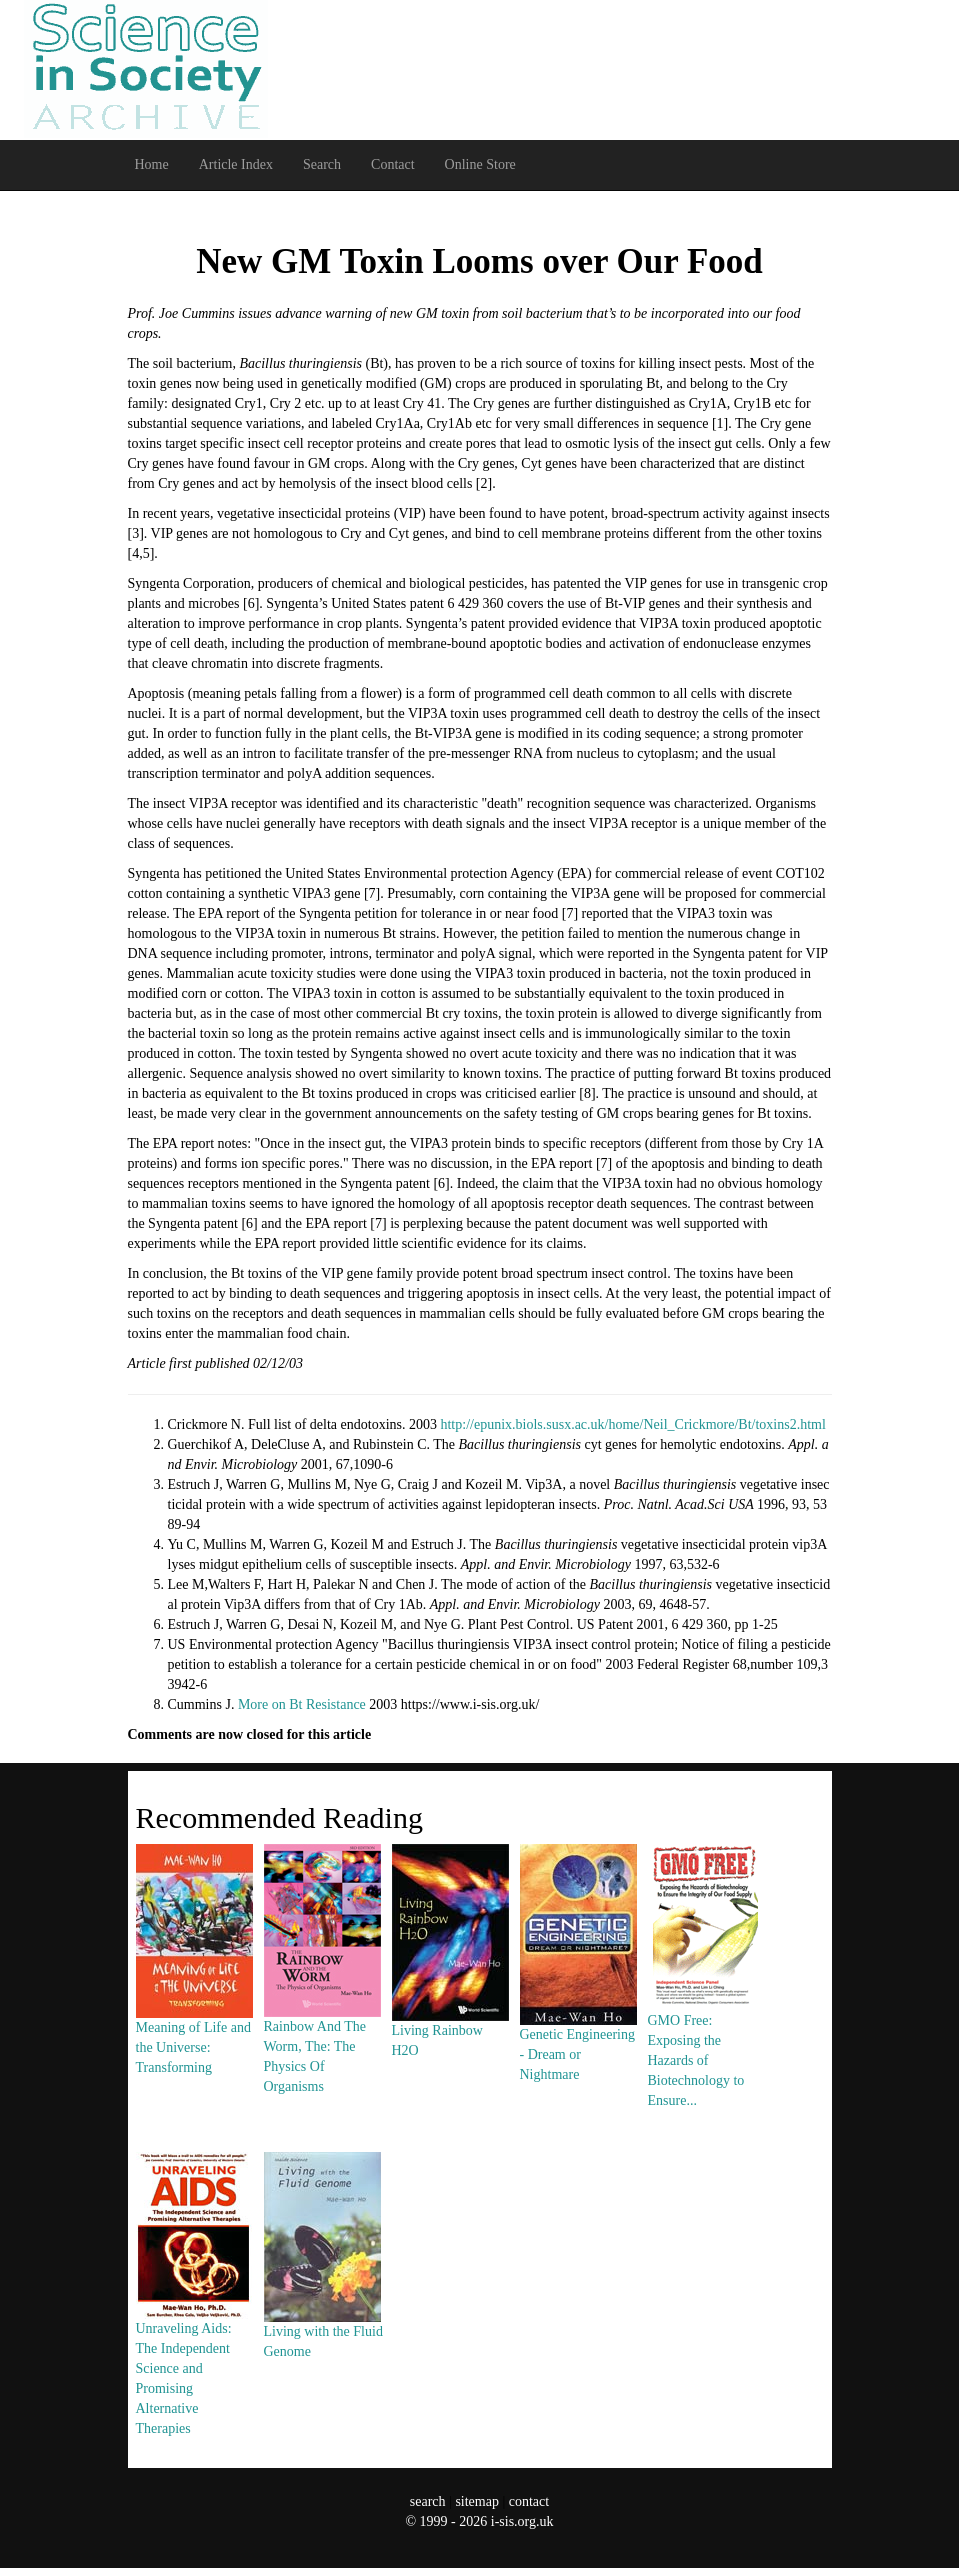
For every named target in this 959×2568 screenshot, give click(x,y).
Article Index (236, 164)
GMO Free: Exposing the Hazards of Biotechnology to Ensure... (706, 2012)
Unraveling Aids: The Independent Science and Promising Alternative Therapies (194, 2330)
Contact (393, 164)
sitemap (477, 2501)
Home (152, 164)
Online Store (480, 164)
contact (529, 2501)
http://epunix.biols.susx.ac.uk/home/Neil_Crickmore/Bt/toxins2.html (632, 1424)
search (428, 2501)
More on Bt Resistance (302, 1704)
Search (322, 164)
